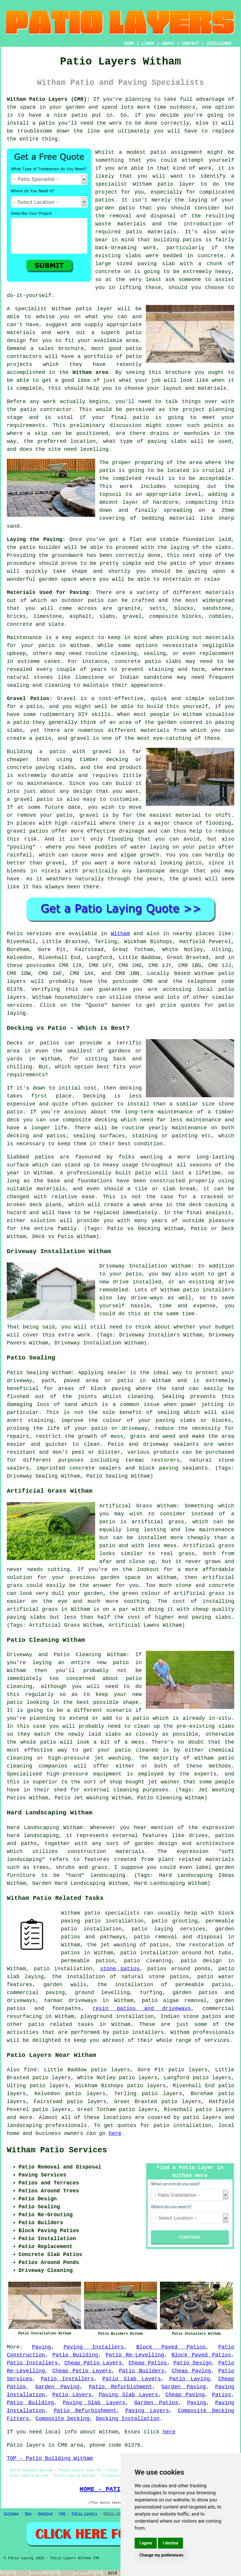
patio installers (138, 2032)
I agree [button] (145, 2543)
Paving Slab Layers (128, 2395)
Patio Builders (142, 2371)
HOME (129, 43)
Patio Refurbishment (120, 2387)
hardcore (165, 502)
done (151, 123)
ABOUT (168, 43)
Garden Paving (57, 2387)
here (115, 2133)
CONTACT (190, 43)
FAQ (62, 2514)
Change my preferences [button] (161, 2555)
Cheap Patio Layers (93, 2363)
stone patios (120, 1969)
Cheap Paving (191, 2371)
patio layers (202, 2117)
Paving (41, 2347)
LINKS (148, 43)
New (28, 2514)
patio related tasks (61, 2024)
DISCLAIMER (219, 43)
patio (84, 309)
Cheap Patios (147, 2363)
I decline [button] (170, 2543)
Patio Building (75, 2355)
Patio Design (193, 2363)
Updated (45, 2514)
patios (104, 200)
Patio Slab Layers (132, 2379)
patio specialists (111, 1913)
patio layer (176, 184)
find (30, 2070)
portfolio (98, 356)
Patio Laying (189, 2379)
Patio (15, 934)
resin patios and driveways (142, 2008)
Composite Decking (62, 2419)
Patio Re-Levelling (135, 2355)
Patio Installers (32, 2363)
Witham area (90, 372)
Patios (221, 2395)
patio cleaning (147, 1961)
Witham (120, 934)
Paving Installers (94, 2347)
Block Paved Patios (171, 2347)
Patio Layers (72, 2395)
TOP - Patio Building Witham (50, 2458)
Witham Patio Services (57, 2150)
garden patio (115, 208)
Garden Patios (156, 2403)
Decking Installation (127, 2419)
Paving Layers (147, 2411)
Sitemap (11, 2514)
